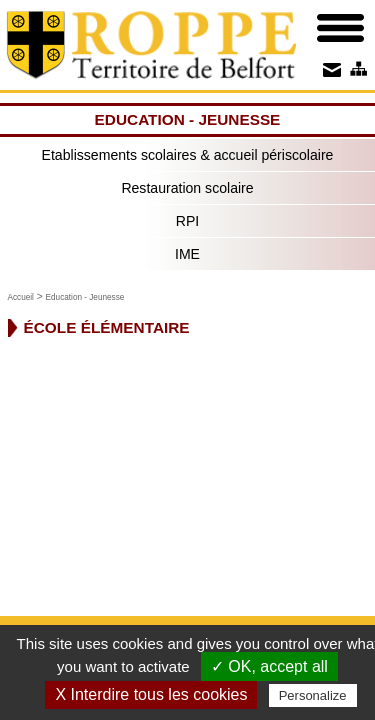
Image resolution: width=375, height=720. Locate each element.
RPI (187, 221)
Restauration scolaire (187, 188)
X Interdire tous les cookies (151, 694)
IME (187, 254)
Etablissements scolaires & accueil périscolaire (188, 155)
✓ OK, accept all (269, 666)
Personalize (313, 695)
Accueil (21, 297)
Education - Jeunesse (85, 297)
